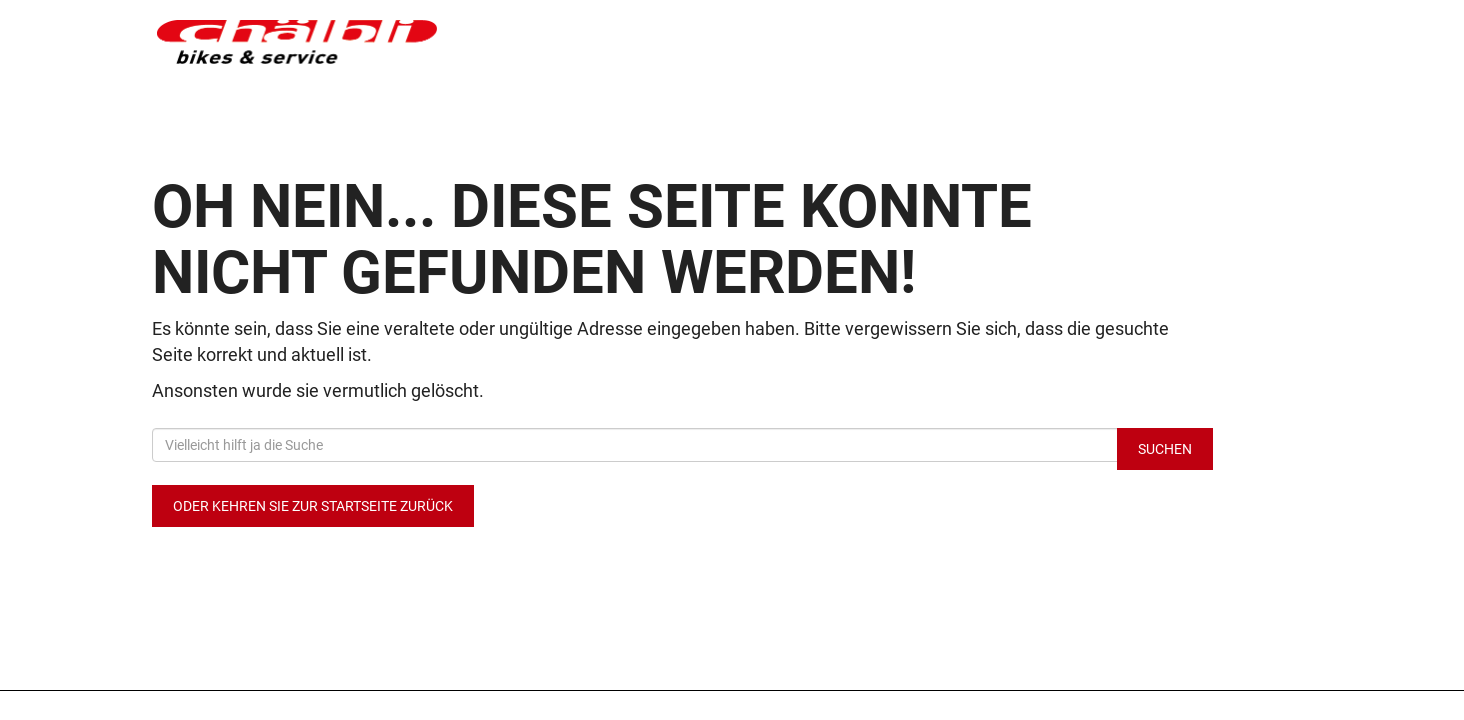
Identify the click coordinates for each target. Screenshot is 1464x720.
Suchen (1165, 449)
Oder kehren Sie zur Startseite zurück (313, 506)
